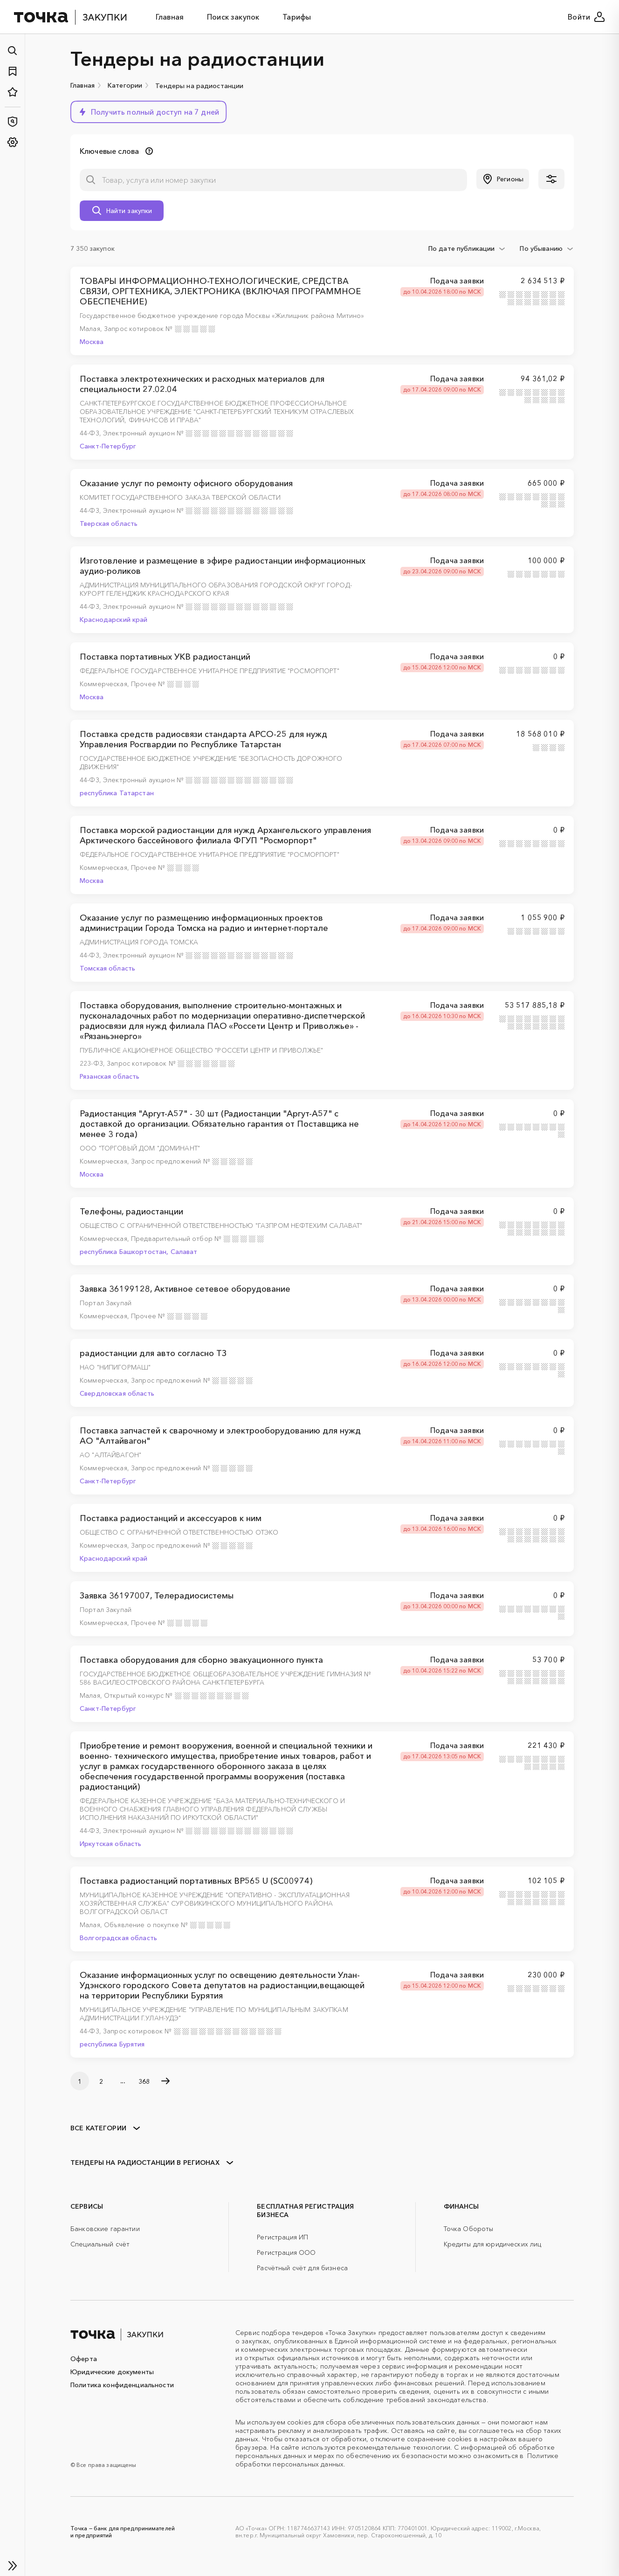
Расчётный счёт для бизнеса (302, 2268)
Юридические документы (112, 2372)
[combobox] (467, 248)
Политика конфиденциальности (122, 2385)
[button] (148, 112)
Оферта (83, 2359)
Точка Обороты (469, 2229)
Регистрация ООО (286, 2252)
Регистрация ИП (282, 2237)
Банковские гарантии (105, 2229)
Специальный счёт (100, 2244)
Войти (586, 16)
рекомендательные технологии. (399, 2447)
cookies (299, 2422)
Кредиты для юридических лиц (493, 2244)
